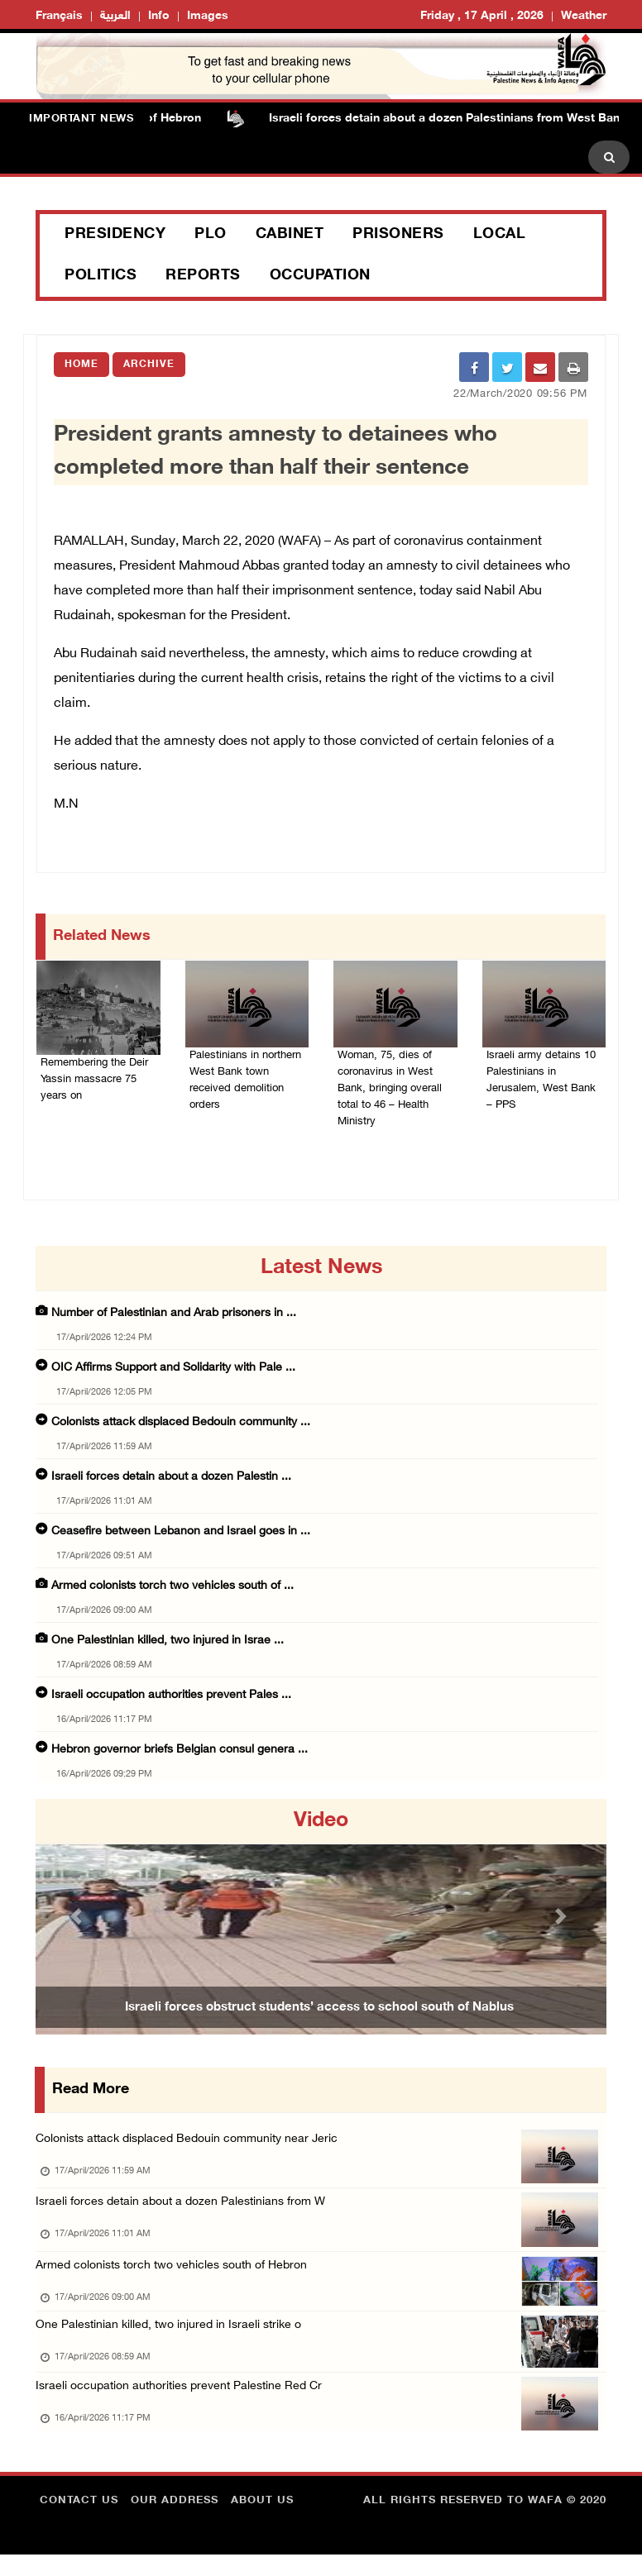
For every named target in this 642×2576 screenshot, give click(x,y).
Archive (149, 364)
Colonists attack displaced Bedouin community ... (180, 1425)
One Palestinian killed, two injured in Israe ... (167, 1643)
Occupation (320, 276)
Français (59, 16)
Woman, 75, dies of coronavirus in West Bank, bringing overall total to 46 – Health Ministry (395, 1081)
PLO (210, 235)
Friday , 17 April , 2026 (482, 16)
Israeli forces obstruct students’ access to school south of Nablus (319, 2010)
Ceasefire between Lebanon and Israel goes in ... (180, 1534)
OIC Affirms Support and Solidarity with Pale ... (173, 1370)
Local (499, 235)
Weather (583, 16)
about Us (262, 2522)
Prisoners (398, 235)
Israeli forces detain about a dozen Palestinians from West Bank (456, 119)
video (321, 1823)
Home (81, 364)
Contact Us (79, 2522)
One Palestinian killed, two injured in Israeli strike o (174, 2339)
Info (159, 16)
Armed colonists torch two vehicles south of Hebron (180, 2275)
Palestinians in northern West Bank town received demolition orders (244, 1071)
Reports (203, 276)
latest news (321, 1270)
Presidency (115, 235)
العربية (115, 16)
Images (207, 16)
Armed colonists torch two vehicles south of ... (172, 1588)
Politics (101, 276)
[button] (79, 1919)
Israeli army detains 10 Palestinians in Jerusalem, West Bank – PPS (543, 1071)
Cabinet (290, 235)
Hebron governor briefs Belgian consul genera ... (179, 1752)
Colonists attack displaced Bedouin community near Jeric (195, 2142)
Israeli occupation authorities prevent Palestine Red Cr (186, 2404)
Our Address (174, 2522)
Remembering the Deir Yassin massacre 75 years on (96, 1079)
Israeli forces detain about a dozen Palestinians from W (187, 2209)
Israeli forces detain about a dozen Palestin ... (171, 1479)
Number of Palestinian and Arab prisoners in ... (173, 1316)
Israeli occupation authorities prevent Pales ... (171, 1698)
